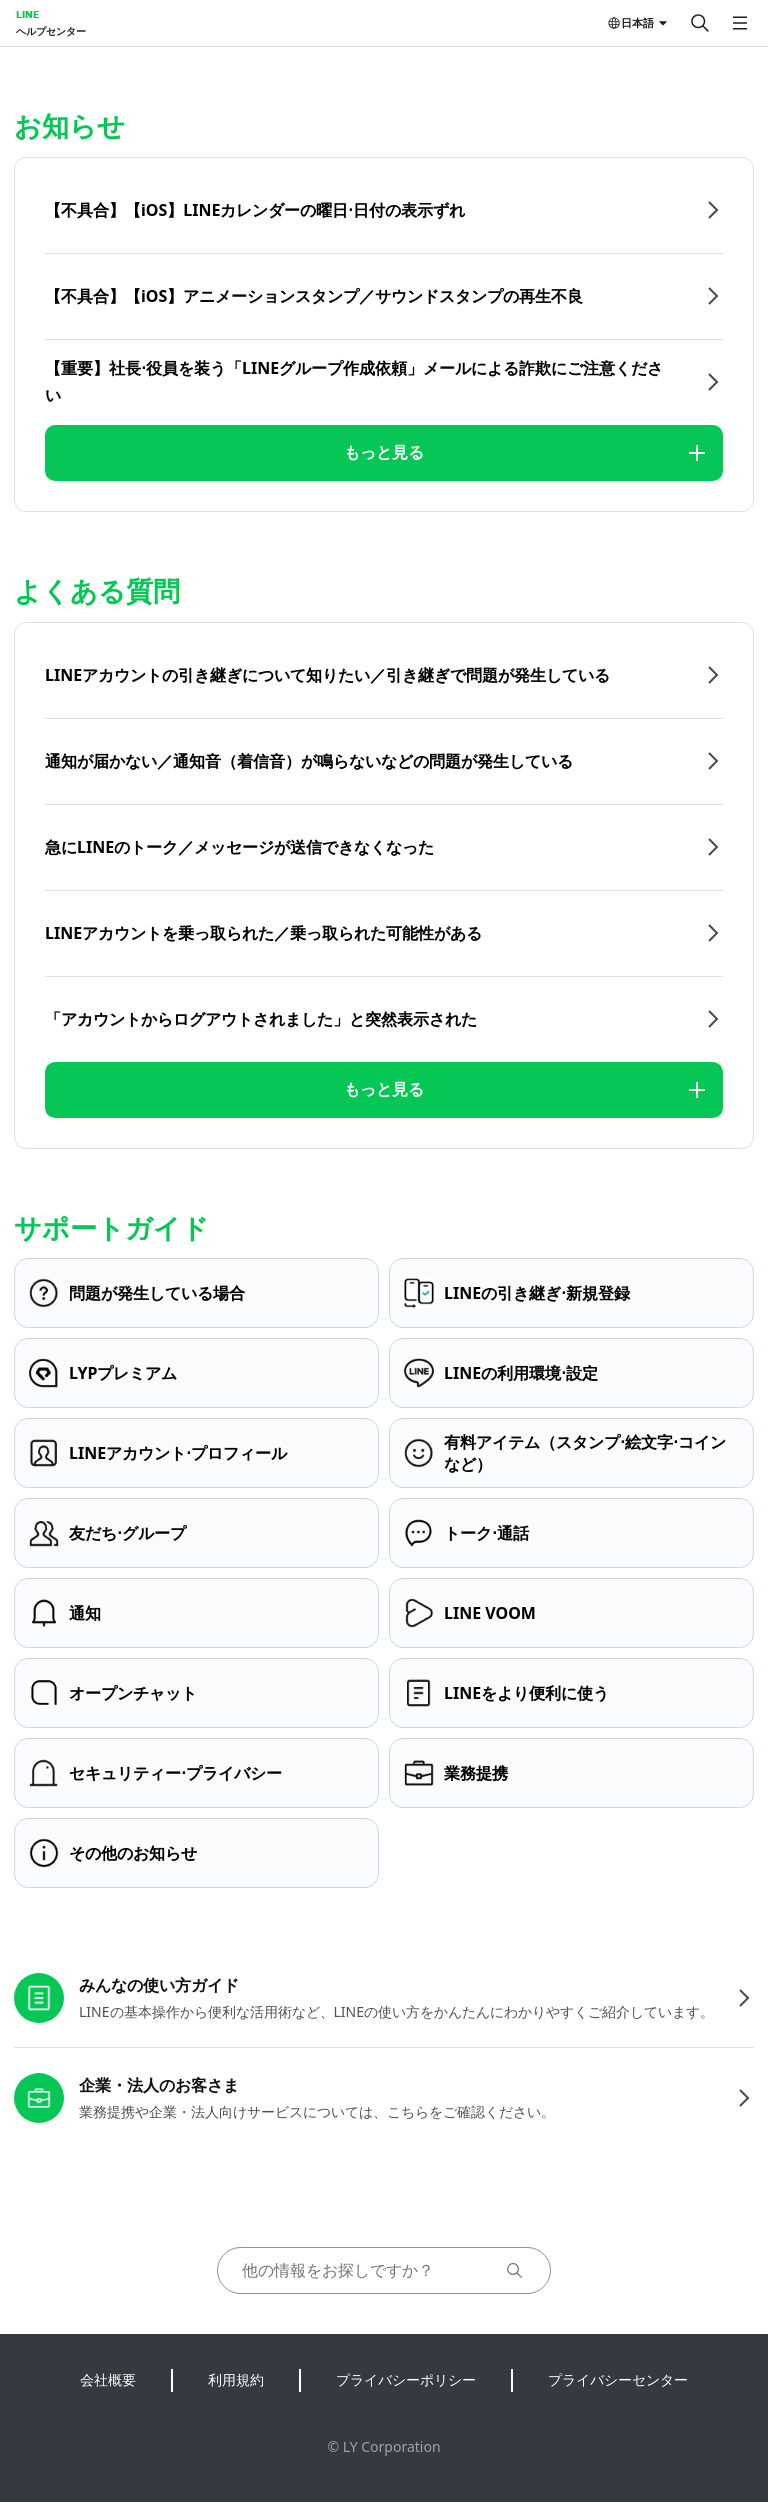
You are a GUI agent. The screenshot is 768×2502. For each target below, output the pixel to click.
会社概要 (108, 2379)
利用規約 (236, 2379)
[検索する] (700, 23)
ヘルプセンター (51, 31)
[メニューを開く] (740, 23)
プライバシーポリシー (406, 2379)
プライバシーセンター (618, 2379)
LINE (27, 14)
